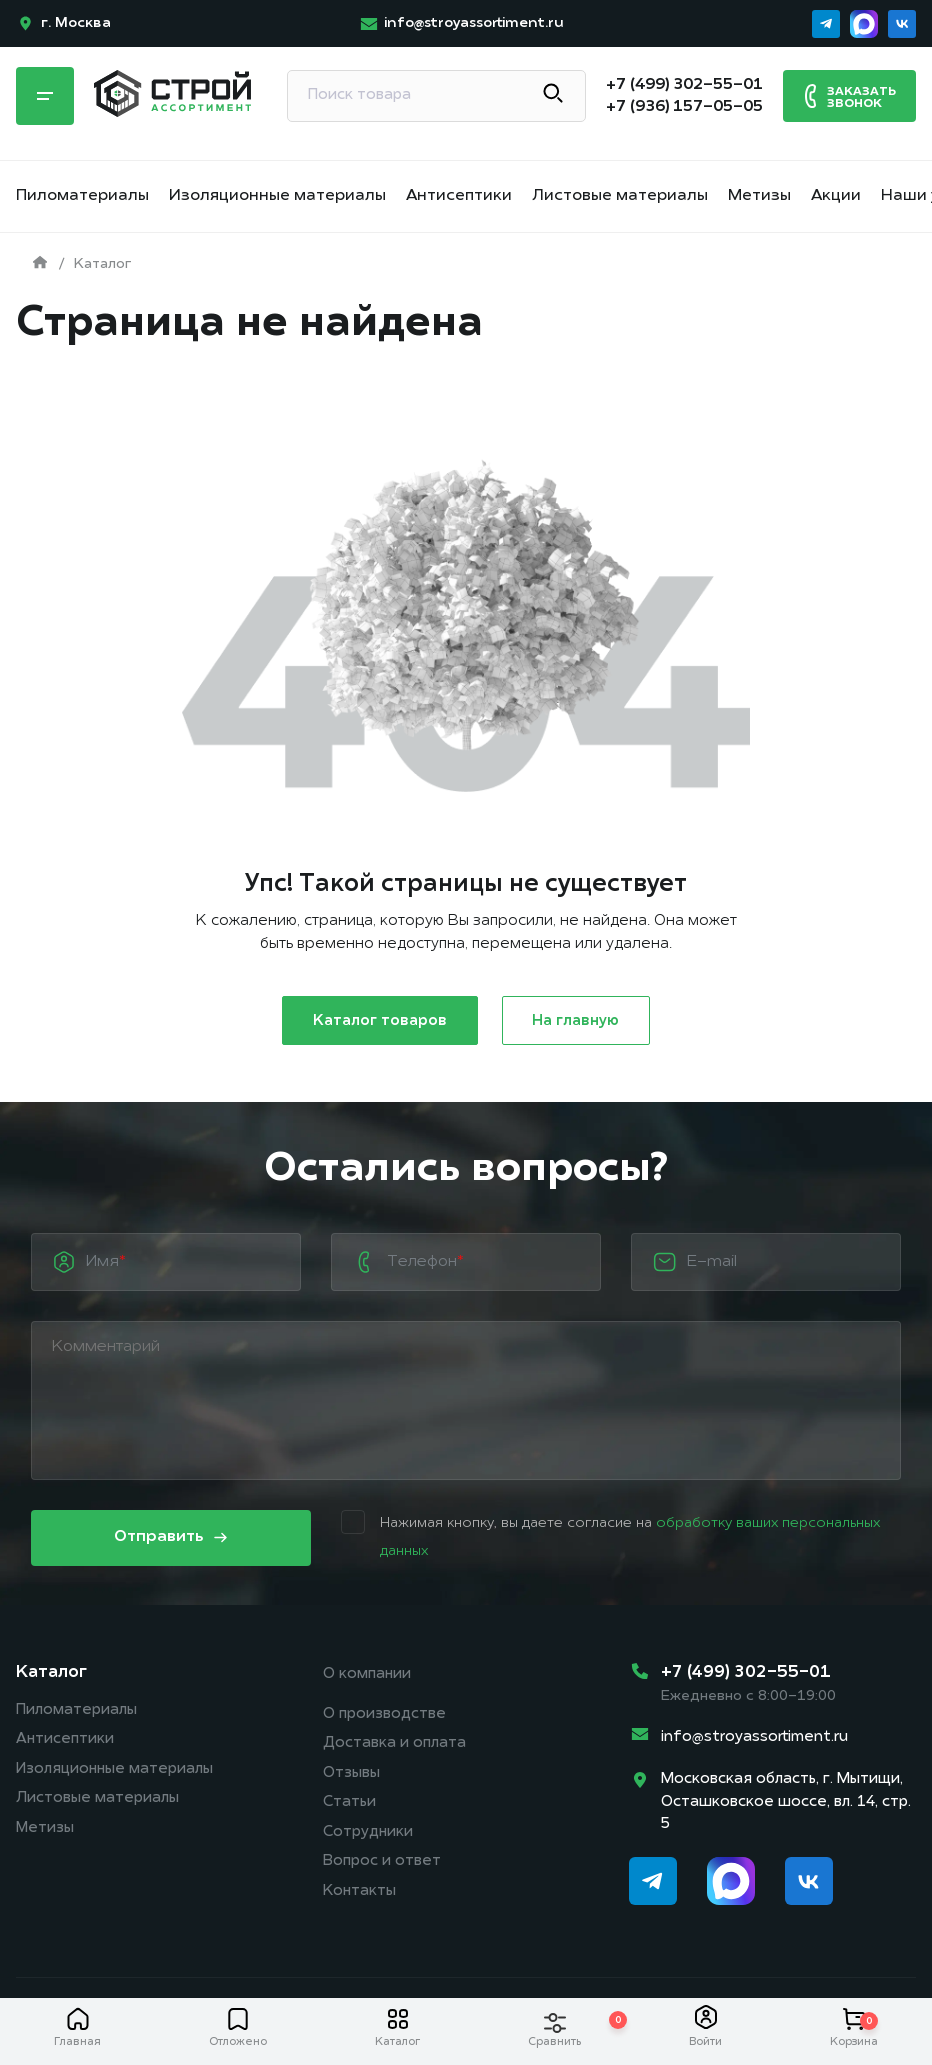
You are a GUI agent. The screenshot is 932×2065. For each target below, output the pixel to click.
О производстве (384, 1715)
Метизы (759, 196)
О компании (367, 1675)
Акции (836, 196)
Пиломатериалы (82, 196)
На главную (576, 1021)
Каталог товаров (380, 1021)
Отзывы (351, 1775)
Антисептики (459, 196)
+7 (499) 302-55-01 (746, 1673)
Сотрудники (368, 1835)
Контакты (359, 1895)
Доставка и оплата (394, 1745)
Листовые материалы (620, 196)
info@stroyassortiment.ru (754, 1737)
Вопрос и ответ (382, 1865)
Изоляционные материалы (277, 196)
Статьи (349, 1805)
